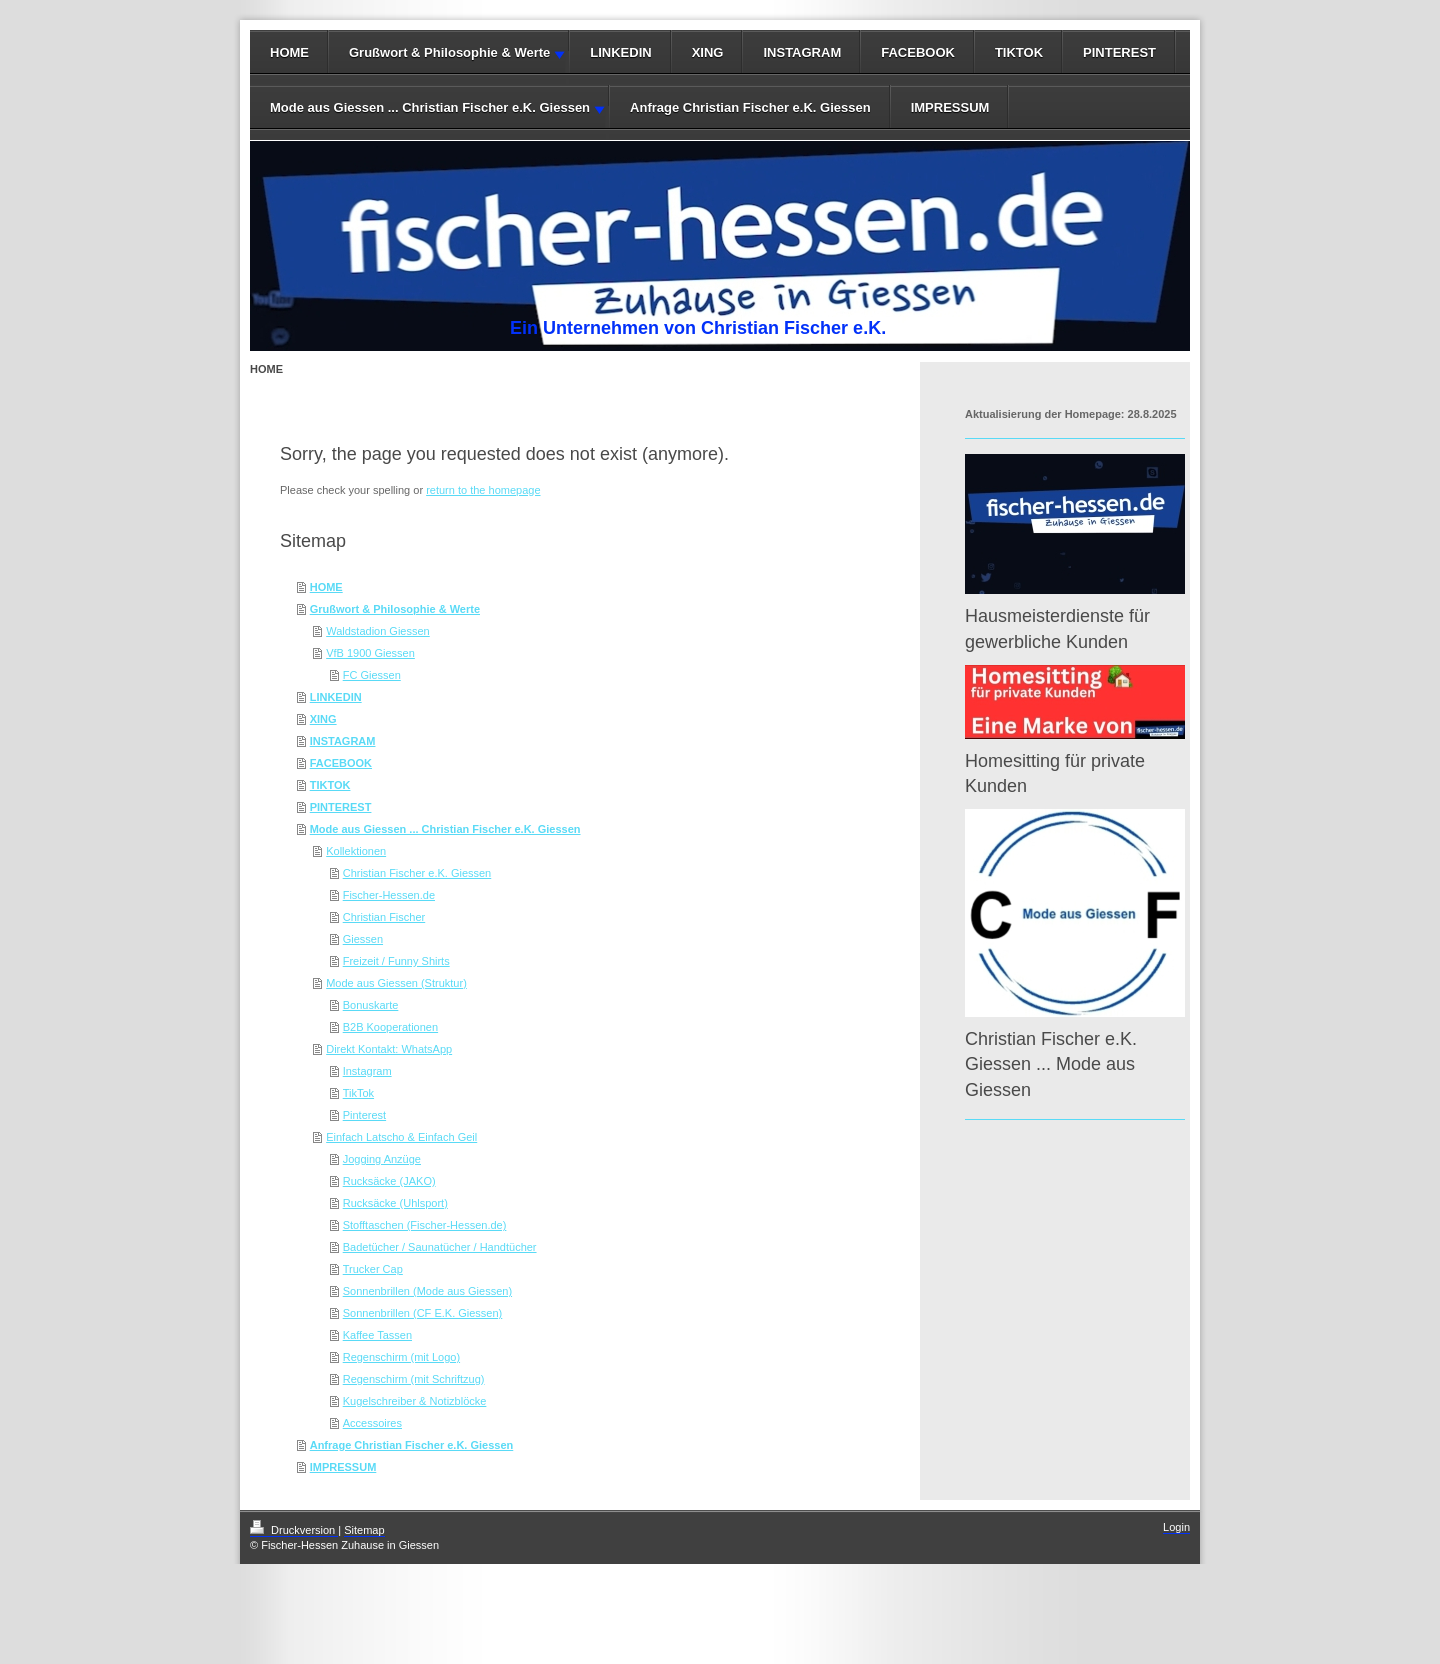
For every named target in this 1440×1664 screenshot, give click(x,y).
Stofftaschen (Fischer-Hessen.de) (425, 1225)
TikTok (358, 1093)
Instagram (367, 1071)
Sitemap (364, 1530)
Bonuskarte (371, 1005)
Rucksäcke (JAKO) (389, 1181)
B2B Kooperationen (390, 1027)
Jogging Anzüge (382, 1159)
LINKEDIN (620, 52)
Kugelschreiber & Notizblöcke (415, 1401)
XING (708, 52)
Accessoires (372, 1423)
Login (1176, 1527)
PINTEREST (1119, 52)
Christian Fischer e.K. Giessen (417, 873)
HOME (289, 52)
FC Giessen (372, 675)
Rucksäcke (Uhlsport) (395, 1203)
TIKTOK (1019, 52)
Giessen (363, 939)
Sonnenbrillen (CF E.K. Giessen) (423, 1313)
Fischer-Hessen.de (389, 895)
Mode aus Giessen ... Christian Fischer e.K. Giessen (430, 107)
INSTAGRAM (802, 52)
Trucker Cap (373, 1269)
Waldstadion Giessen (378, 631)
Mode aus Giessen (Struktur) (396, 983)
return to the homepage (483, 490)
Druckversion (294, 1530)
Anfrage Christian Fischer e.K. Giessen (750, 107)
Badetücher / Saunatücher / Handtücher (440, 1247)
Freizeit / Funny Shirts (396, 961)
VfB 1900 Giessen (370, 653)
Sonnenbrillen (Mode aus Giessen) (427, 1291)
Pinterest (364, 1115)
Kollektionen (356, 851)
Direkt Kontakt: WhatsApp (389, 1049)
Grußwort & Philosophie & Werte (449, 52)
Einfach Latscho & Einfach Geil (401, 1137)
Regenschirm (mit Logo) (401, 1357)
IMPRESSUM (950, 107)
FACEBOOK (918, 52)
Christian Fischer (384, 917)
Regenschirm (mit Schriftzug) (414, 1379)
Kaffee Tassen (377, 1335)
